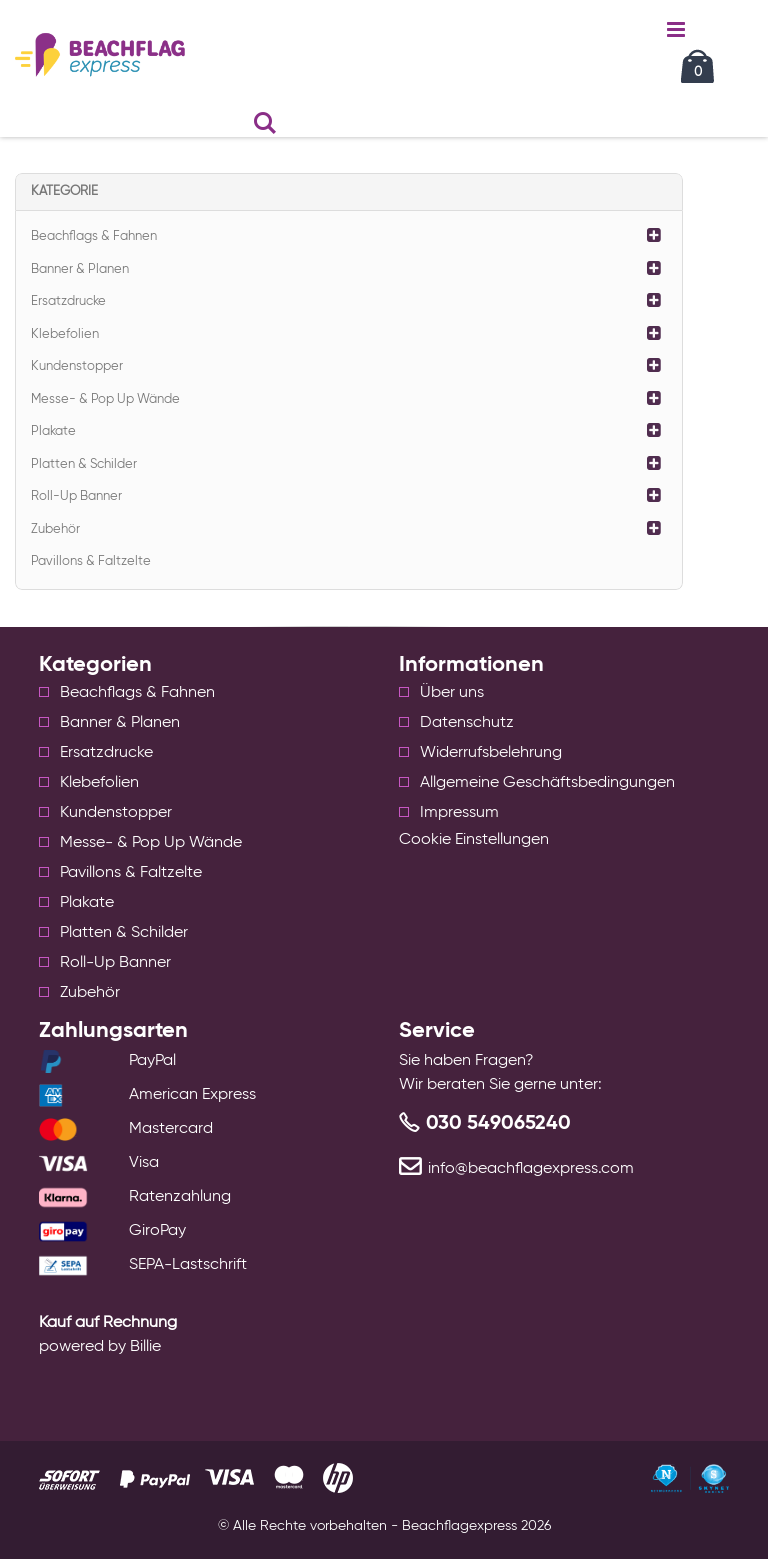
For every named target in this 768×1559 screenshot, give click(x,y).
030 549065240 (498, 1124)
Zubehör (55, 529)
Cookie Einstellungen (474, 840)
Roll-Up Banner (76, 496)
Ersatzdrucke (68, 301)
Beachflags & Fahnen (94, 236)
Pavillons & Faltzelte (91, 561)
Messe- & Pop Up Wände (105, 399)
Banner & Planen (80, 269)
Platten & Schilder (84, 464)
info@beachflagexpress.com (531, 1169)
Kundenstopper (77, 366)
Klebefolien (65, 334)
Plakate (53, 431)
